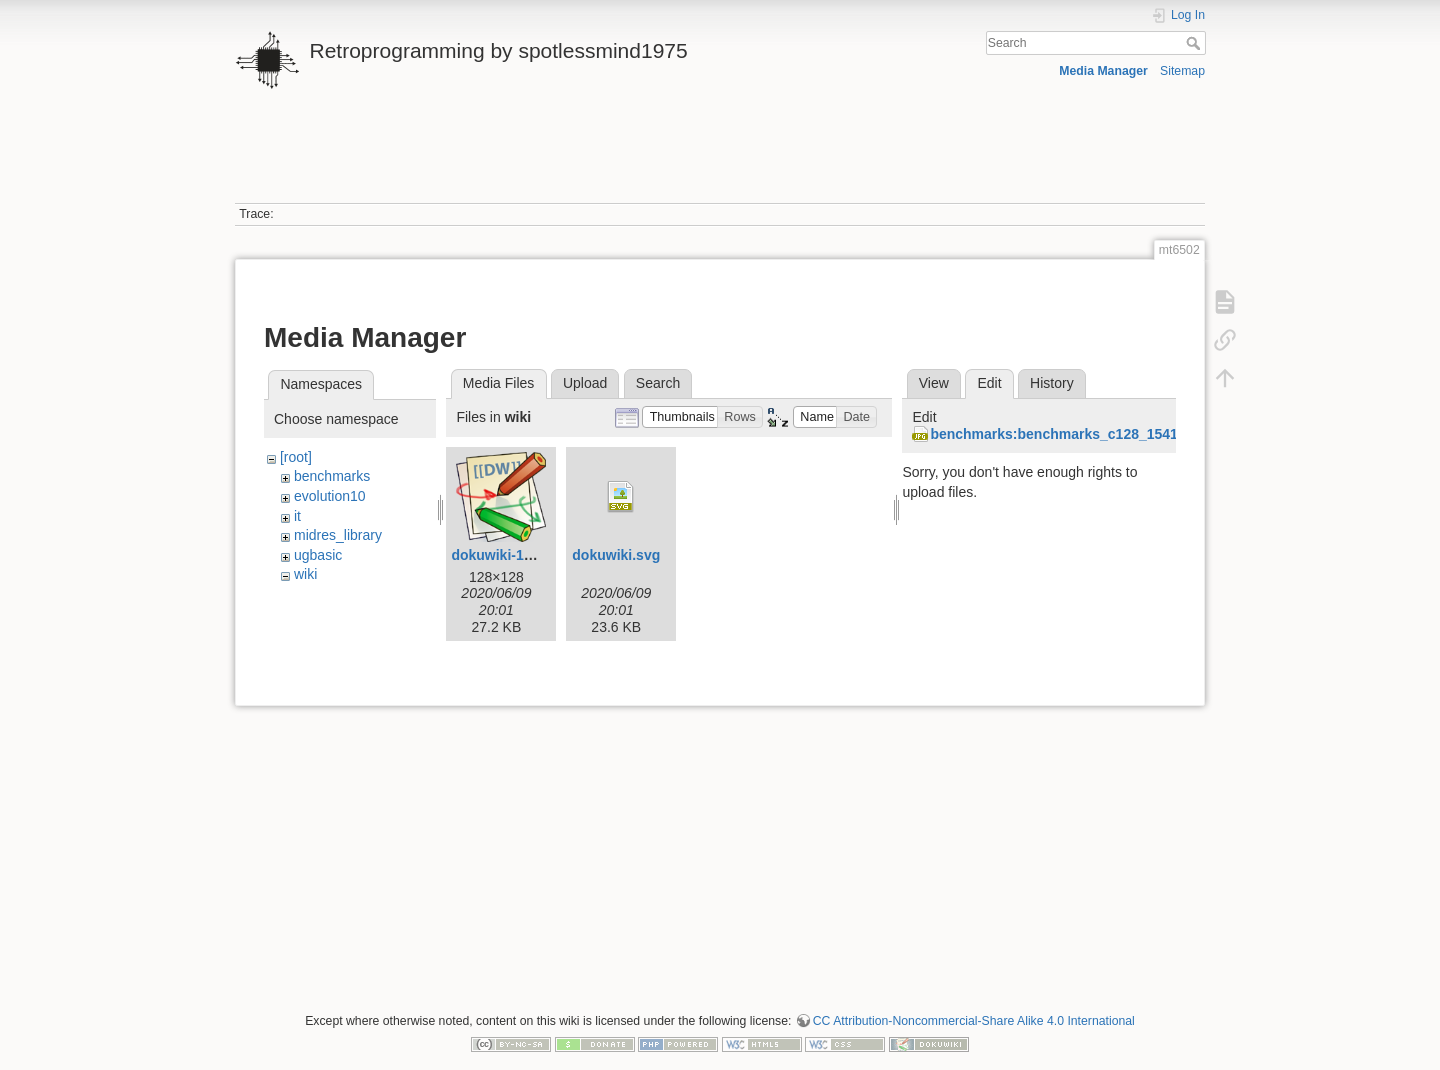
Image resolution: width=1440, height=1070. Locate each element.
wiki (305, 574)
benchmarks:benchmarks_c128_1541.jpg (1066, 434)
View (934, 383)
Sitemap (1182, 71)
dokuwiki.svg (616, 555)
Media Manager (1103, 71)
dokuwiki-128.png (509, 555)
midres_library (338, 535)
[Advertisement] (720, 158)
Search (1195, 43)
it (297, 516)
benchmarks (332, 476)
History (1052, 383)
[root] (296, 457)
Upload (585, 383)
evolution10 (330, 496)
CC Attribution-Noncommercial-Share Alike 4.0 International (974, 1021)
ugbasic (318, 555)
